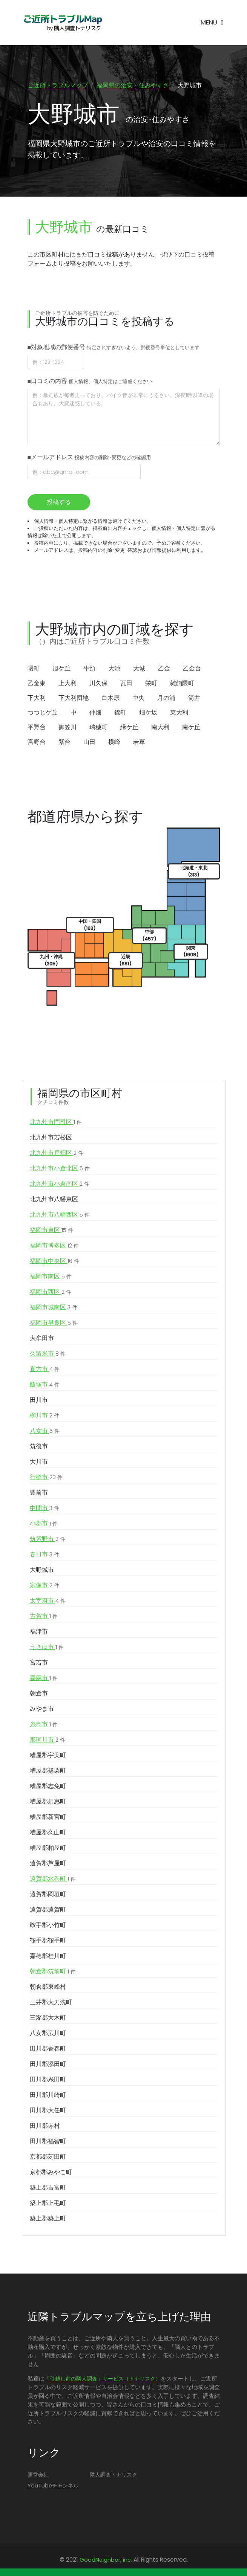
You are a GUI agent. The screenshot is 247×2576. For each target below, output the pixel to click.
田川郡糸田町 (48, 2080)
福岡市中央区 (54, 1261)
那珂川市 (47, 1740)
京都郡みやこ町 (51, 2172)
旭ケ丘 (61, 668)
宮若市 (39, 1663)
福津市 (39, 1632)
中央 (138, 698)
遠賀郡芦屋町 (48, 1864)
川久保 (98, 683)
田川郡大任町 (48, 2111)
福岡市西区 (50, 1292)
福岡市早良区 (54, 1323)
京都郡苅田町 (48, 2157)
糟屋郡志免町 (48, 1786)
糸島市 (44, 1725)
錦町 (120, 713)
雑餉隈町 (182, 683)
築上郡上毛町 (48, 2203)
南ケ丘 (191, 727)
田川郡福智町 (48, 2142)
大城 (139, 668)
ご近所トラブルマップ (58, 85)
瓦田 (126, 683)
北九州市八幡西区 (60, 1215)
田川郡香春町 (48, 2049)
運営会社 (38, 2475)
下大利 (37, 698)
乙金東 (37, 683)
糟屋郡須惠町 (48, 1802)
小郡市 (44, 1524)
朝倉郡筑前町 (53, 1972)
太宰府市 (48, 1601)
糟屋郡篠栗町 (48, 1771)
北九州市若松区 (51, 1138)
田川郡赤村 (45, 2126)
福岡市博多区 (54, 1246)
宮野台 (37, 742)
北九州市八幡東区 (54, 1200)
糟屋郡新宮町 (48, 1817)
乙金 (164, 668)
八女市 (45, 1431)
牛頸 (89, 668)
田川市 (39, 1400)
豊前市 (39, 1493)
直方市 (45, 1369)
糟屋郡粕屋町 (48, 1848)
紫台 (64, 742)
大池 (114, 668)
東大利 (179, 713)
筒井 (194, 698)
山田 (89, 742)
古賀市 (44, 1617)
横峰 (114, 742)
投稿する (59, 502)
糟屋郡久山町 (48, 1833)
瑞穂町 (98, 727)
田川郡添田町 (48, 2064)
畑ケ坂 (148, 713)
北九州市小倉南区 (59, 1184)
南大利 (160, 727)
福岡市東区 (51, 1230)
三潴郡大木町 (48, 2018)
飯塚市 (45, 1385)
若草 (139, 742)
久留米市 (48, 1354)
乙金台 (192, 668)
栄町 (151, 683)
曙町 (34, 668)
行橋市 (46, 1478)
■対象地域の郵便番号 (114, 347)
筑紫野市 (47, 1539)
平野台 (37, 727)
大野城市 (42, 1570)
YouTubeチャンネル (53, 2486)
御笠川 (67, 727)
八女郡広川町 (48, 2033)
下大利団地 (73, 698)
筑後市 (39, 1447)
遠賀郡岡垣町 (48, 1894)
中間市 (44, 1508)
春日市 (44, 1555)
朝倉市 (39, 1694)
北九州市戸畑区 (56, 1153)
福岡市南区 (51, 1277)
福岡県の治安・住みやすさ (133, 85)
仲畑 (95, 713)
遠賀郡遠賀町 (48, 1910)
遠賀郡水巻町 (53, 1879)
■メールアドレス (89, 457)
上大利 (67, 683)
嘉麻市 (44, 1678)
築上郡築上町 (48, 2219)
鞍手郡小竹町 (48, 1925)
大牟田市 (42, 1339)
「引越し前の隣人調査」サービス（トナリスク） (102, 2379)
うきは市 (47, 1647)
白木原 (110, 698)
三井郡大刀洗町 (51, 2003)
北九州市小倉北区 (60, 1169)
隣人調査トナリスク (113, 2475)
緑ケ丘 (129, 727)
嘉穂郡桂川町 (48, 1956)
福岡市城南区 (53, 1308)
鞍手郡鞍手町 (48, 1941)
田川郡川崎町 (48, 2095)
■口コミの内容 (90, 381)
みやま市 (42, 1709)
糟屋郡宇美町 (48, 1755)
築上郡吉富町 (48, 2188)
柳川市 (44, 1416)
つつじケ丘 (43, 713)
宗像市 (44, 1586)
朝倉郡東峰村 (48, 1987)
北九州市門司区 (56, 1122)
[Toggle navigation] (212, 22)
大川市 (39, 1462)
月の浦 (166, 698)
